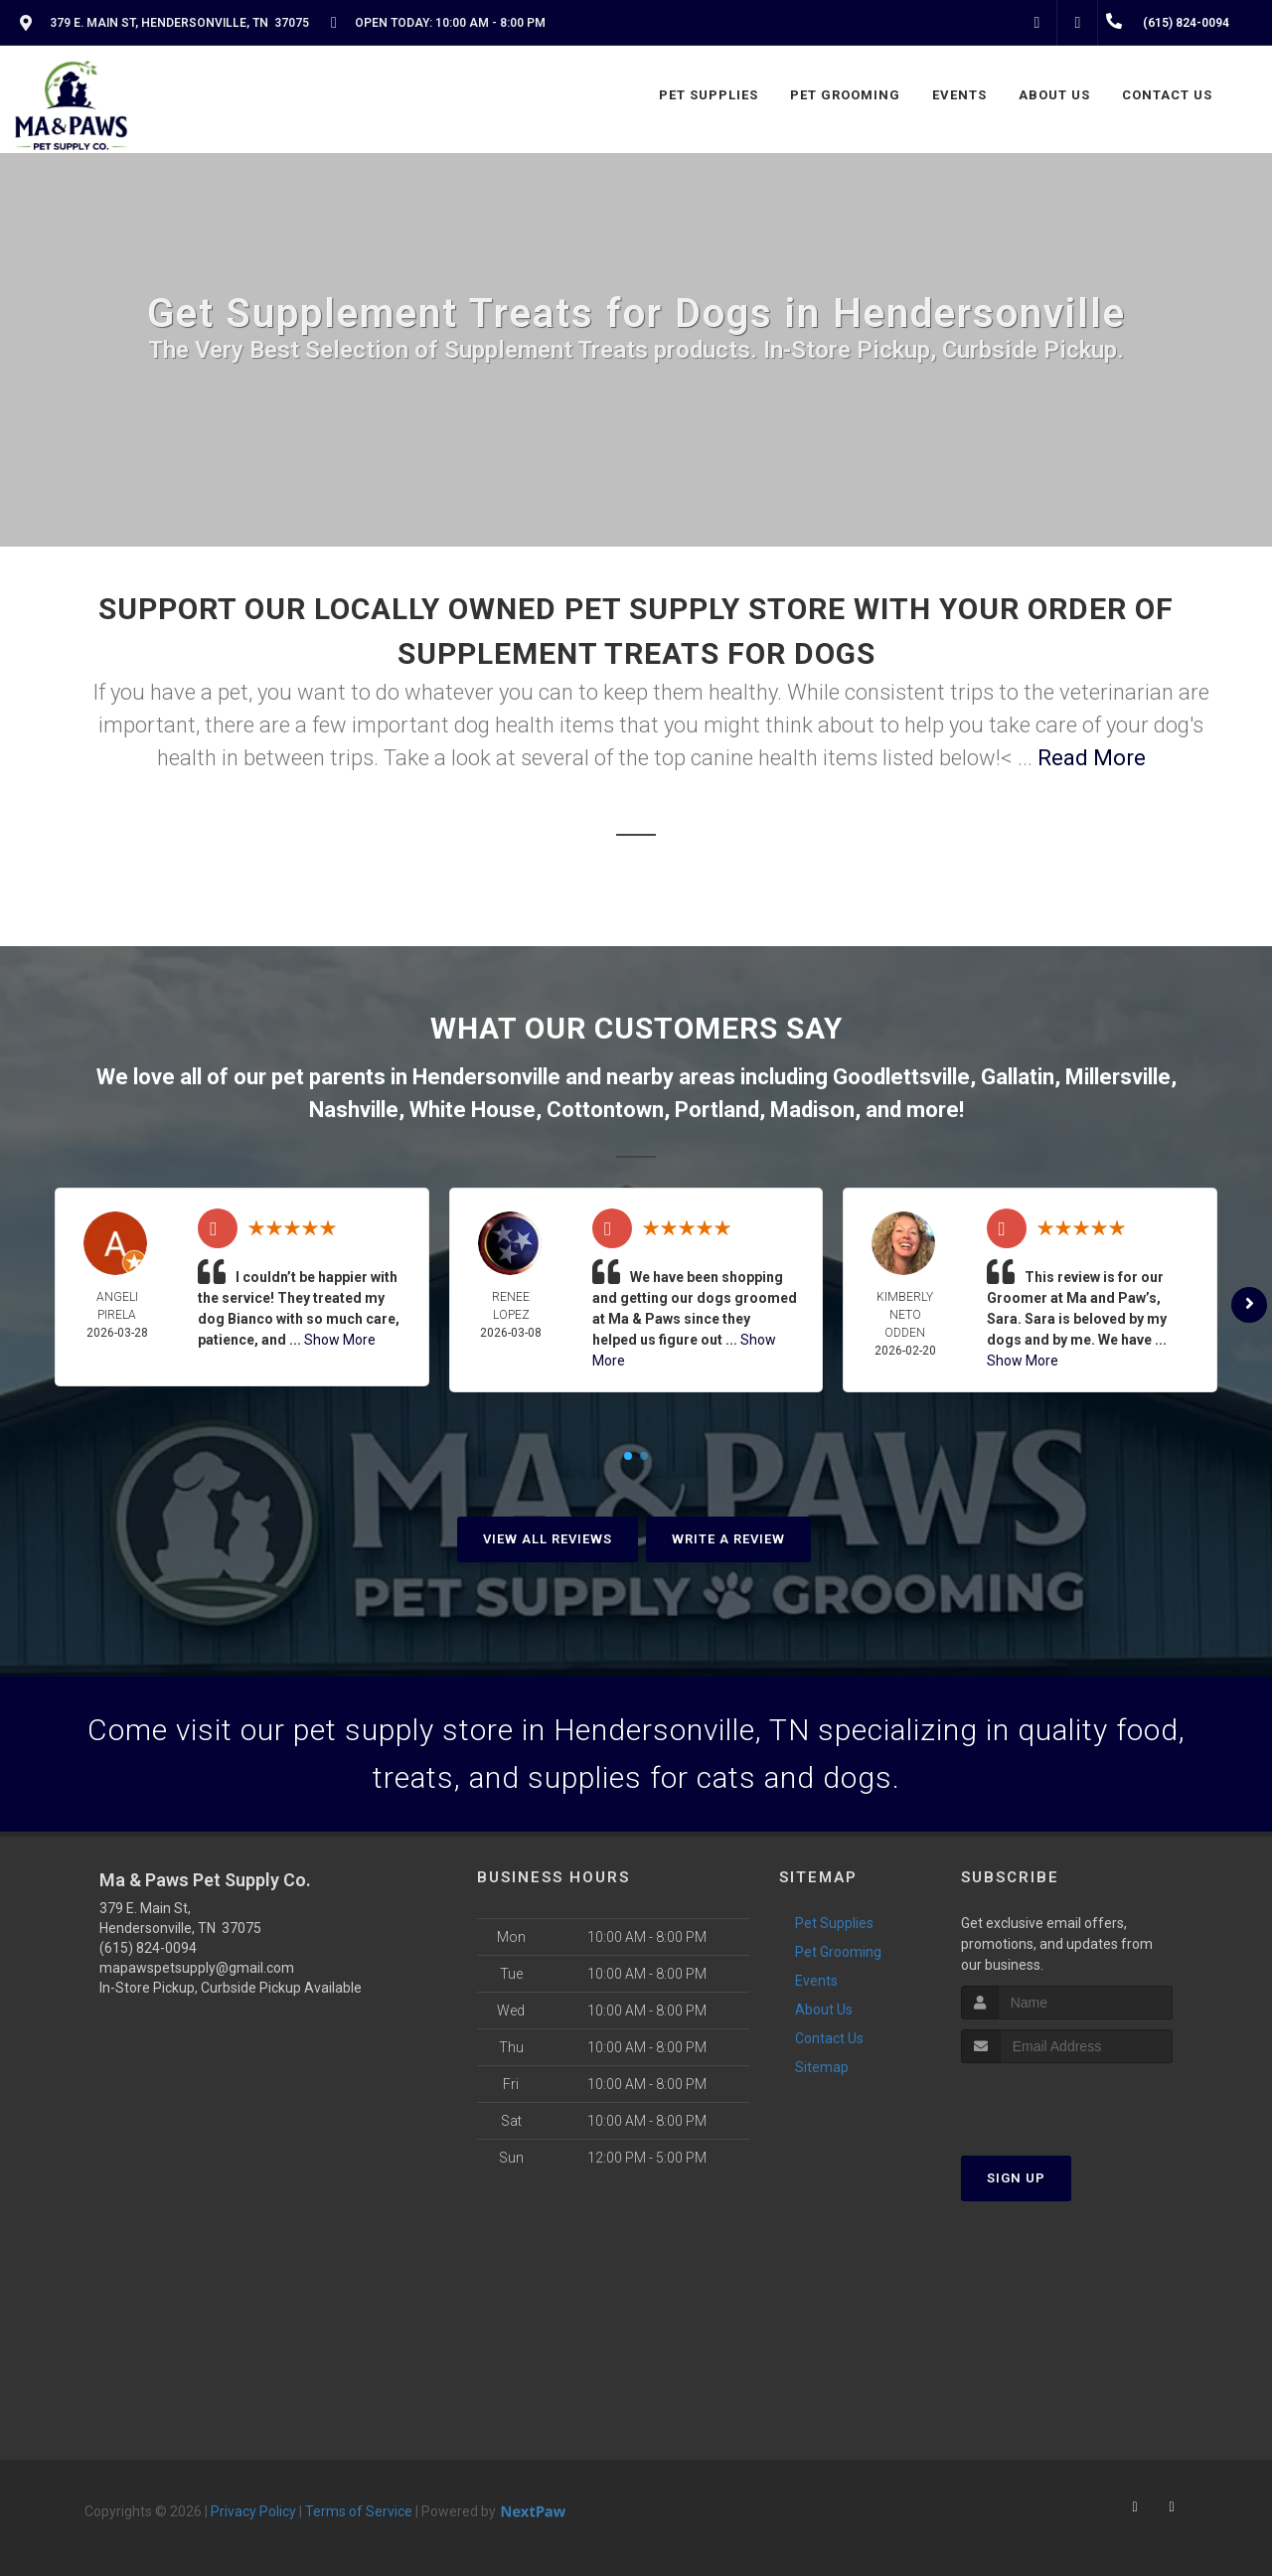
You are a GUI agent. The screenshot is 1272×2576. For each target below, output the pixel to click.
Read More (1091, 757)
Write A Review (728, 1538)
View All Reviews (547, 1538)
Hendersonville (486, 1076)
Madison (812, 1109)
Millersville (1118, 1076)
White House (472, 1109)
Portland (717, 1109)
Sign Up (1016, 2178)
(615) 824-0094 (148, 1948)
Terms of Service (358, 2511)
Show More (340, 1340)
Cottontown (605, 1109)
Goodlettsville (901, 1076)
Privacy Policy (253, 2511)
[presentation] (1067, 2100)
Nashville (353, 1109)
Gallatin (1017, 1076)
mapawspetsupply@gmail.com (196, 1968)
